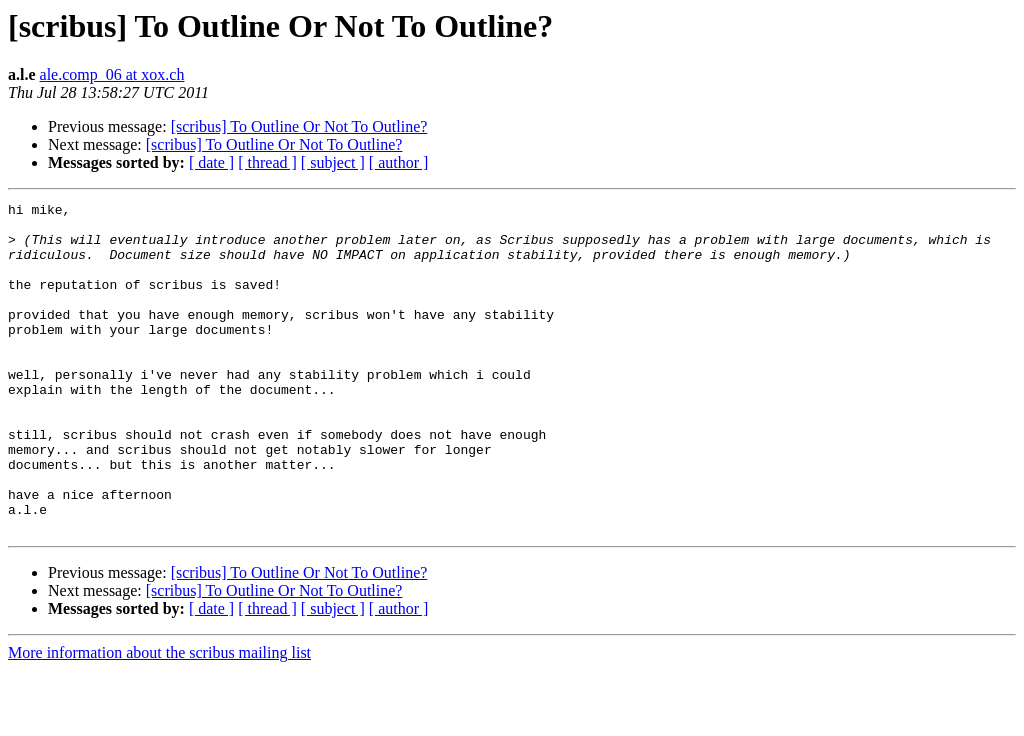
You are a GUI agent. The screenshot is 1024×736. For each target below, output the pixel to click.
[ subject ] (333, 162)
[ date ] (211, 162)
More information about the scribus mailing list (159, 718)
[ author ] (399, 162)
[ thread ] (267, 162)
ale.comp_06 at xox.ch (112, 74)
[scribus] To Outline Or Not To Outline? (299, 126)
